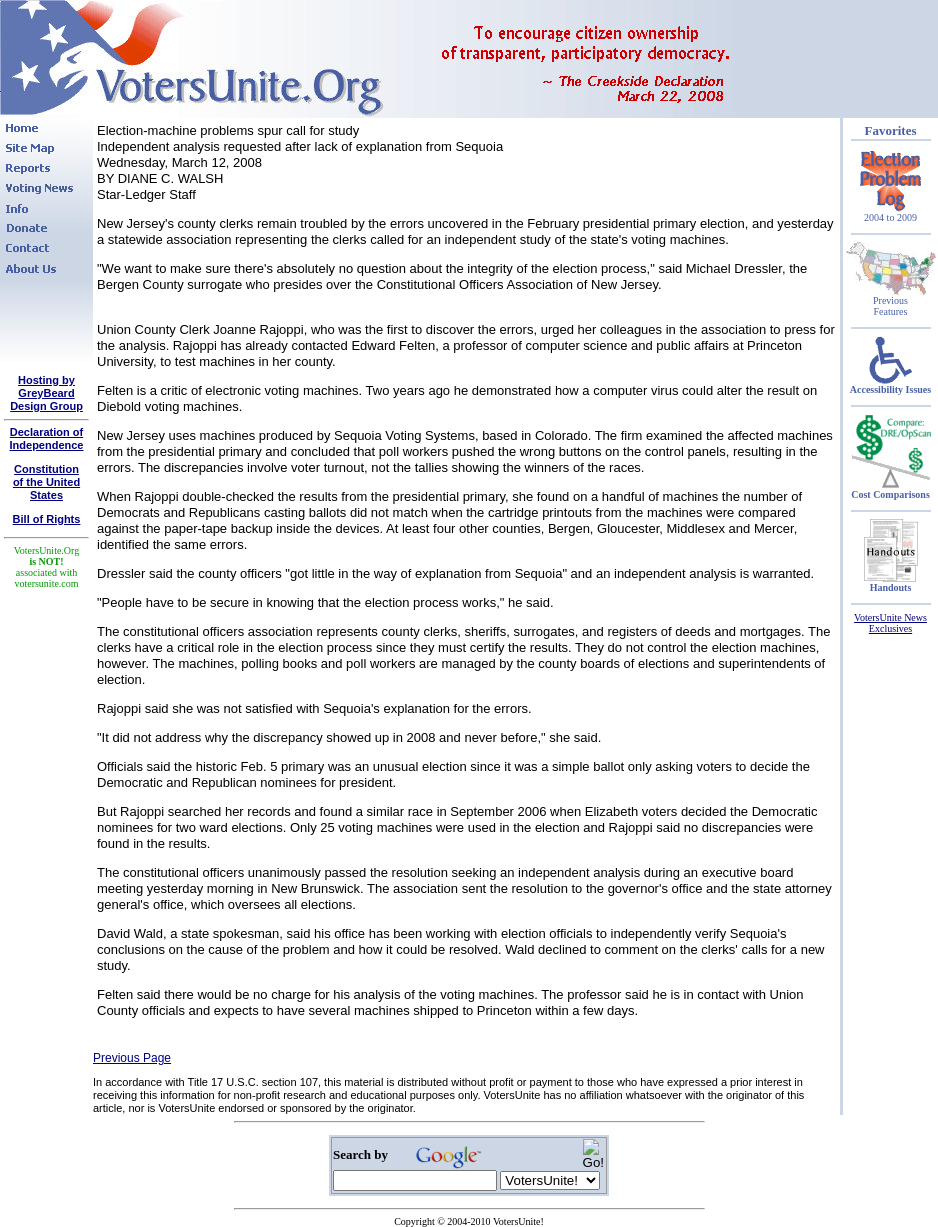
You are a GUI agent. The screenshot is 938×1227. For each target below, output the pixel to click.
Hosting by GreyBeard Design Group (46, 393)
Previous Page (132, 1058)
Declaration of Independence (47, 438)
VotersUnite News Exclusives (890, 623)
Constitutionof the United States (46, 482)
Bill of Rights (47, 519)
